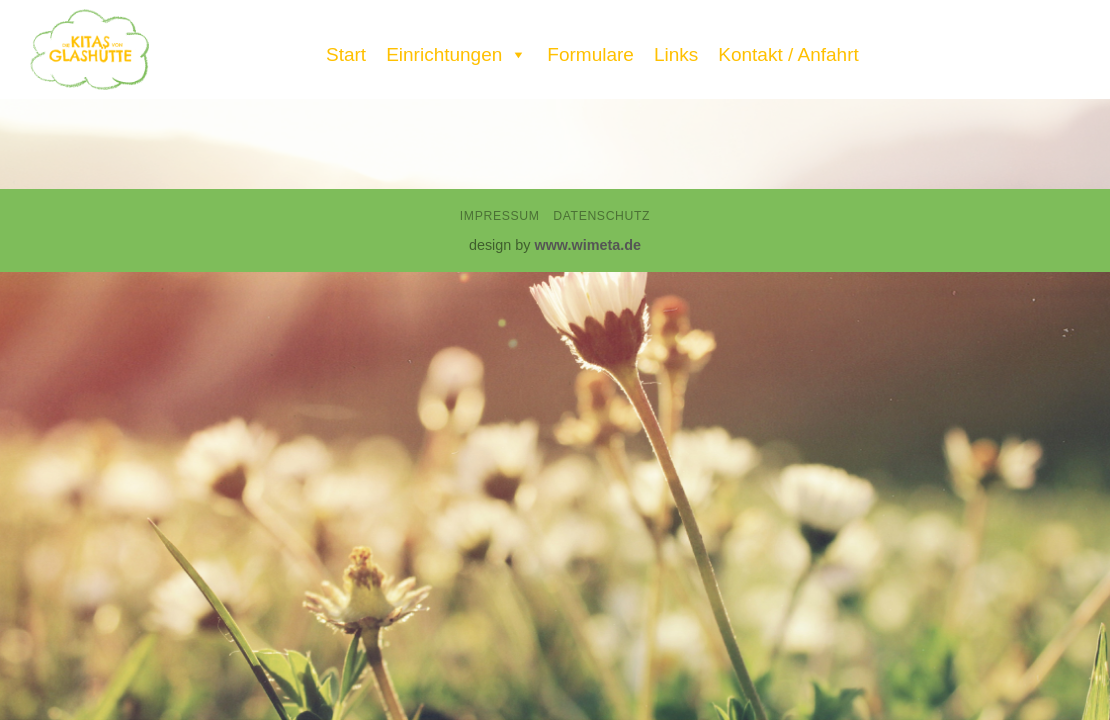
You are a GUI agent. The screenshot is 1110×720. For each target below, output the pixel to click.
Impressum (500, 216)
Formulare (590, 54)
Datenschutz (601, 216)
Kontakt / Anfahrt (788, 54)
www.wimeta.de (587, 245)
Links (676, 54)
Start (346, 54)
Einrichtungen (456, 50)
